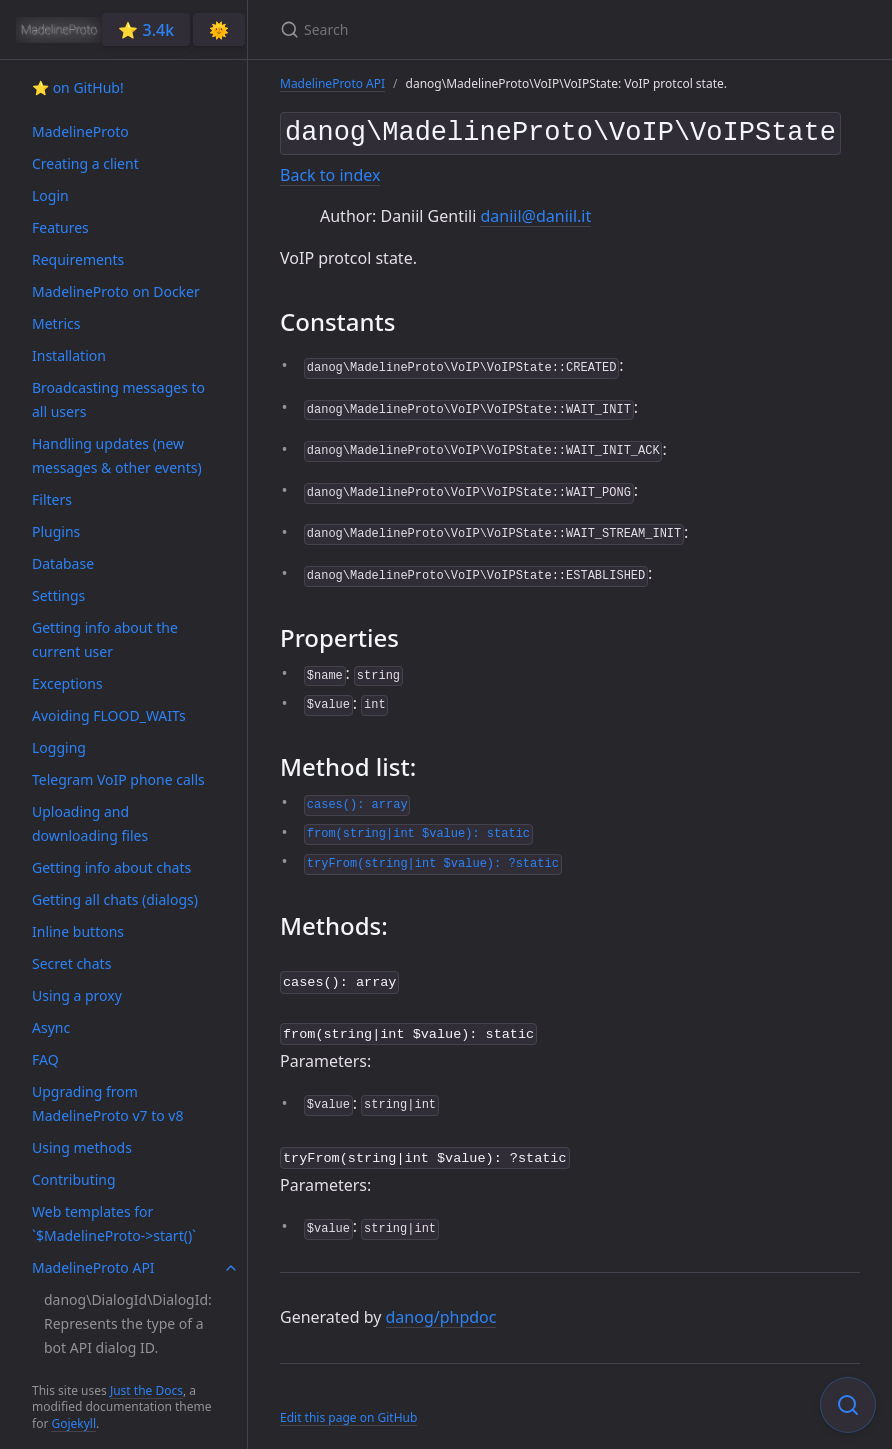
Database (63, 563)
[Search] (516, 29)
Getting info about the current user (105, 639)
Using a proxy (77, 995)
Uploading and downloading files (90, 823)
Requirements (78, 259)
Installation (69, 355)
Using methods (82, 1147)
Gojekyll (73, 1423)
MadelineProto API (93, 1267)
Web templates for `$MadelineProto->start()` (114, 1223)
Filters (52, 499)
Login (50, 195)
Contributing (74, 1179)
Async (51, 1027)
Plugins (56, 531)
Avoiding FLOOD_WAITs (109, 715)
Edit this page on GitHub (348, 1407)
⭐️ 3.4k (146, 30)
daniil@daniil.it (535, 212)
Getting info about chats (111, 867)
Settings (58, 595)
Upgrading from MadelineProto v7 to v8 (107, 1103)
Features (60, 227)
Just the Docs (146, 1390)
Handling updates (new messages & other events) (117, 455)
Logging (59, 747)
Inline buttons (78, 931)
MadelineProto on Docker (116, 291)
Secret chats (71, 963)
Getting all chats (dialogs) (115, 899)
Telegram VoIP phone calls (118, 779)
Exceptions (67, 683)
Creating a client (85, 163)
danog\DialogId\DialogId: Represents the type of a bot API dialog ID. (128, 1323)
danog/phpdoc (441, 1307)
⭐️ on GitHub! (78, 87)
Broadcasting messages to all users (118, 399)
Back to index (330, 171)
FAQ (45, 1059)
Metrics (56, 323)
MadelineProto (80, 131)
